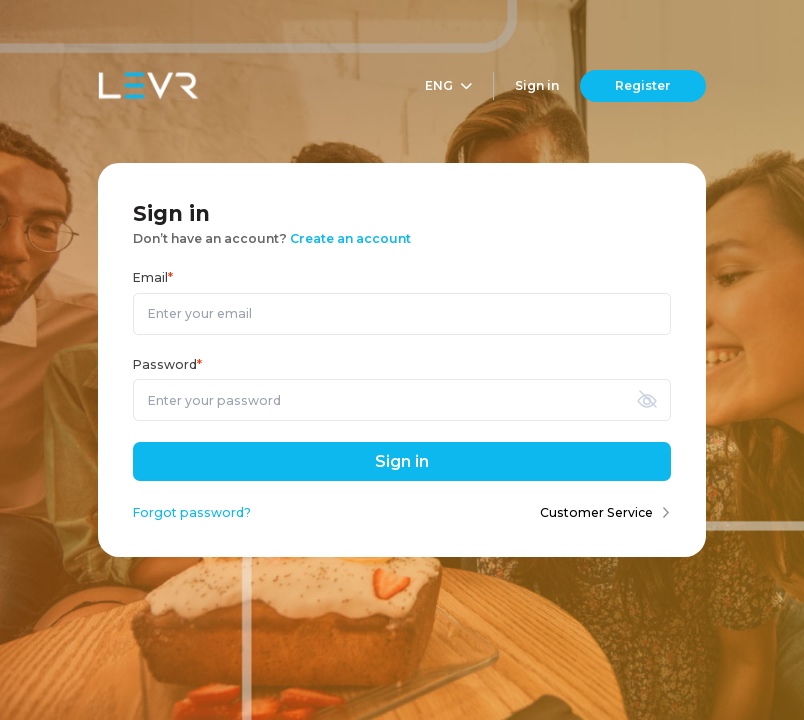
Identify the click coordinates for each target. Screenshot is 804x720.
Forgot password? (192, 512)
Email (153, 277)
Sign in (537, 85)
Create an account (350, 238)
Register (643, 85)
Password (167, 364)
